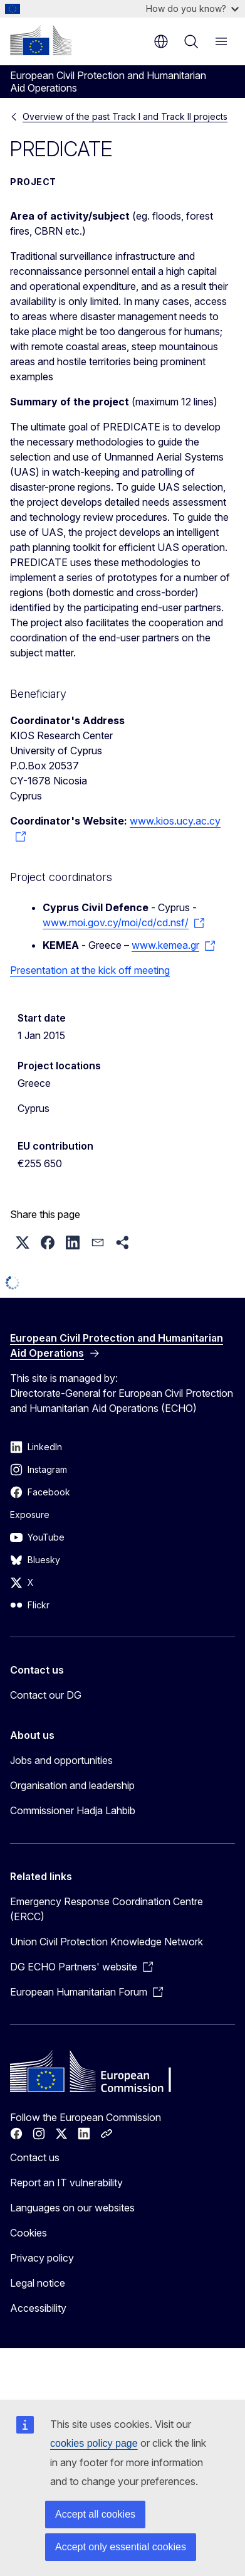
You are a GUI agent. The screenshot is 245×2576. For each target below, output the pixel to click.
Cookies (28, 2232)
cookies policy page (94, 2443)
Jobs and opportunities (61, 1760)
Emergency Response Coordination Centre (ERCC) (106, 1909)
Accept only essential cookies (120, 2546)
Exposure (30, 1514)
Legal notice (37, 2283)
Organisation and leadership (72, 1785)
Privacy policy (42, 2258)
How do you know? (192, 8)
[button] (23, 1242)
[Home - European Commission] (40, 40)
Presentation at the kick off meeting (90, 970)
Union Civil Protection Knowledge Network (106, 1941)
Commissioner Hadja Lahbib (72, 1810)
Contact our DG (45, 1695)
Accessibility (38, 2308)
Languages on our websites (72, 2207)
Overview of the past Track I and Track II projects (125, 116)
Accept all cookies (95, 2514)
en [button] (161, 41)
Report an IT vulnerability (66, 2182)
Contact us (35, 2157)
